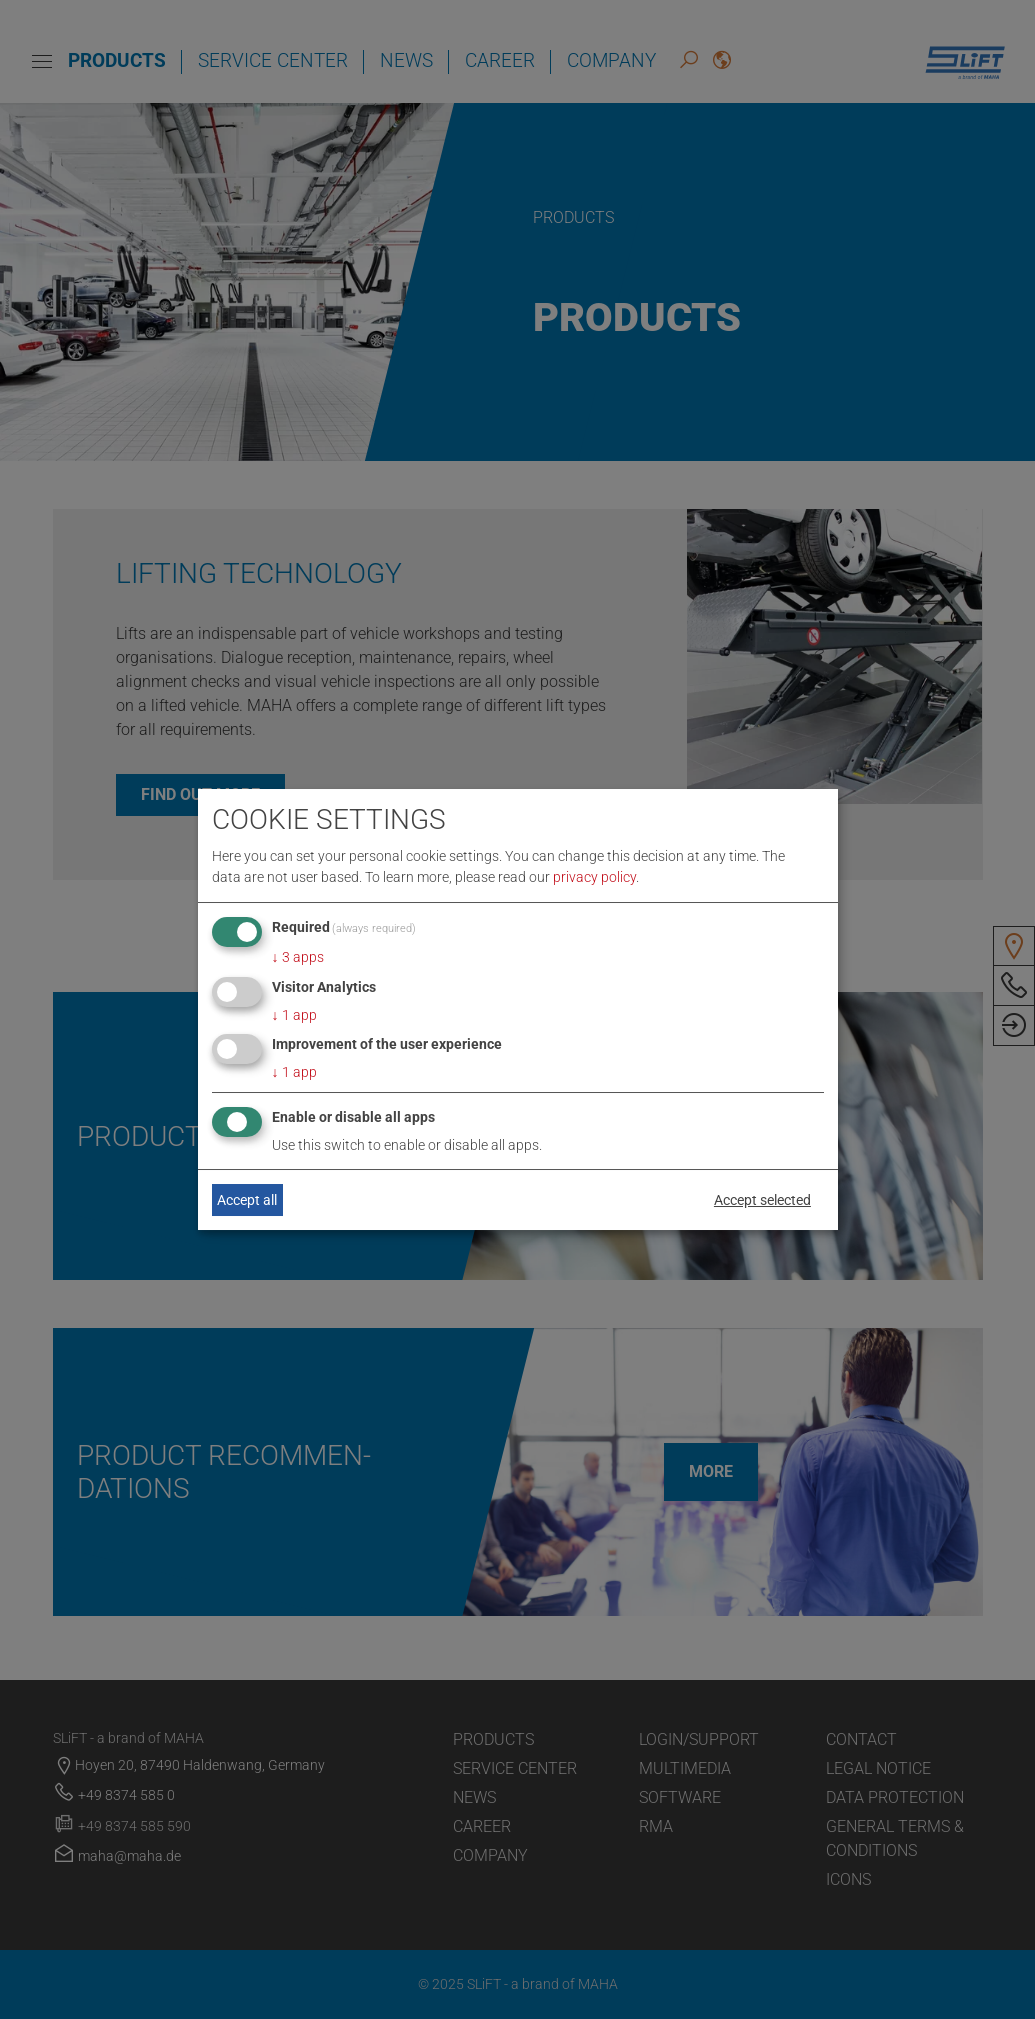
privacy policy (594, 877)
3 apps (298, 957)
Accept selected (762, 1200)
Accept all (247, 1200)
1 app (294, 1015)
